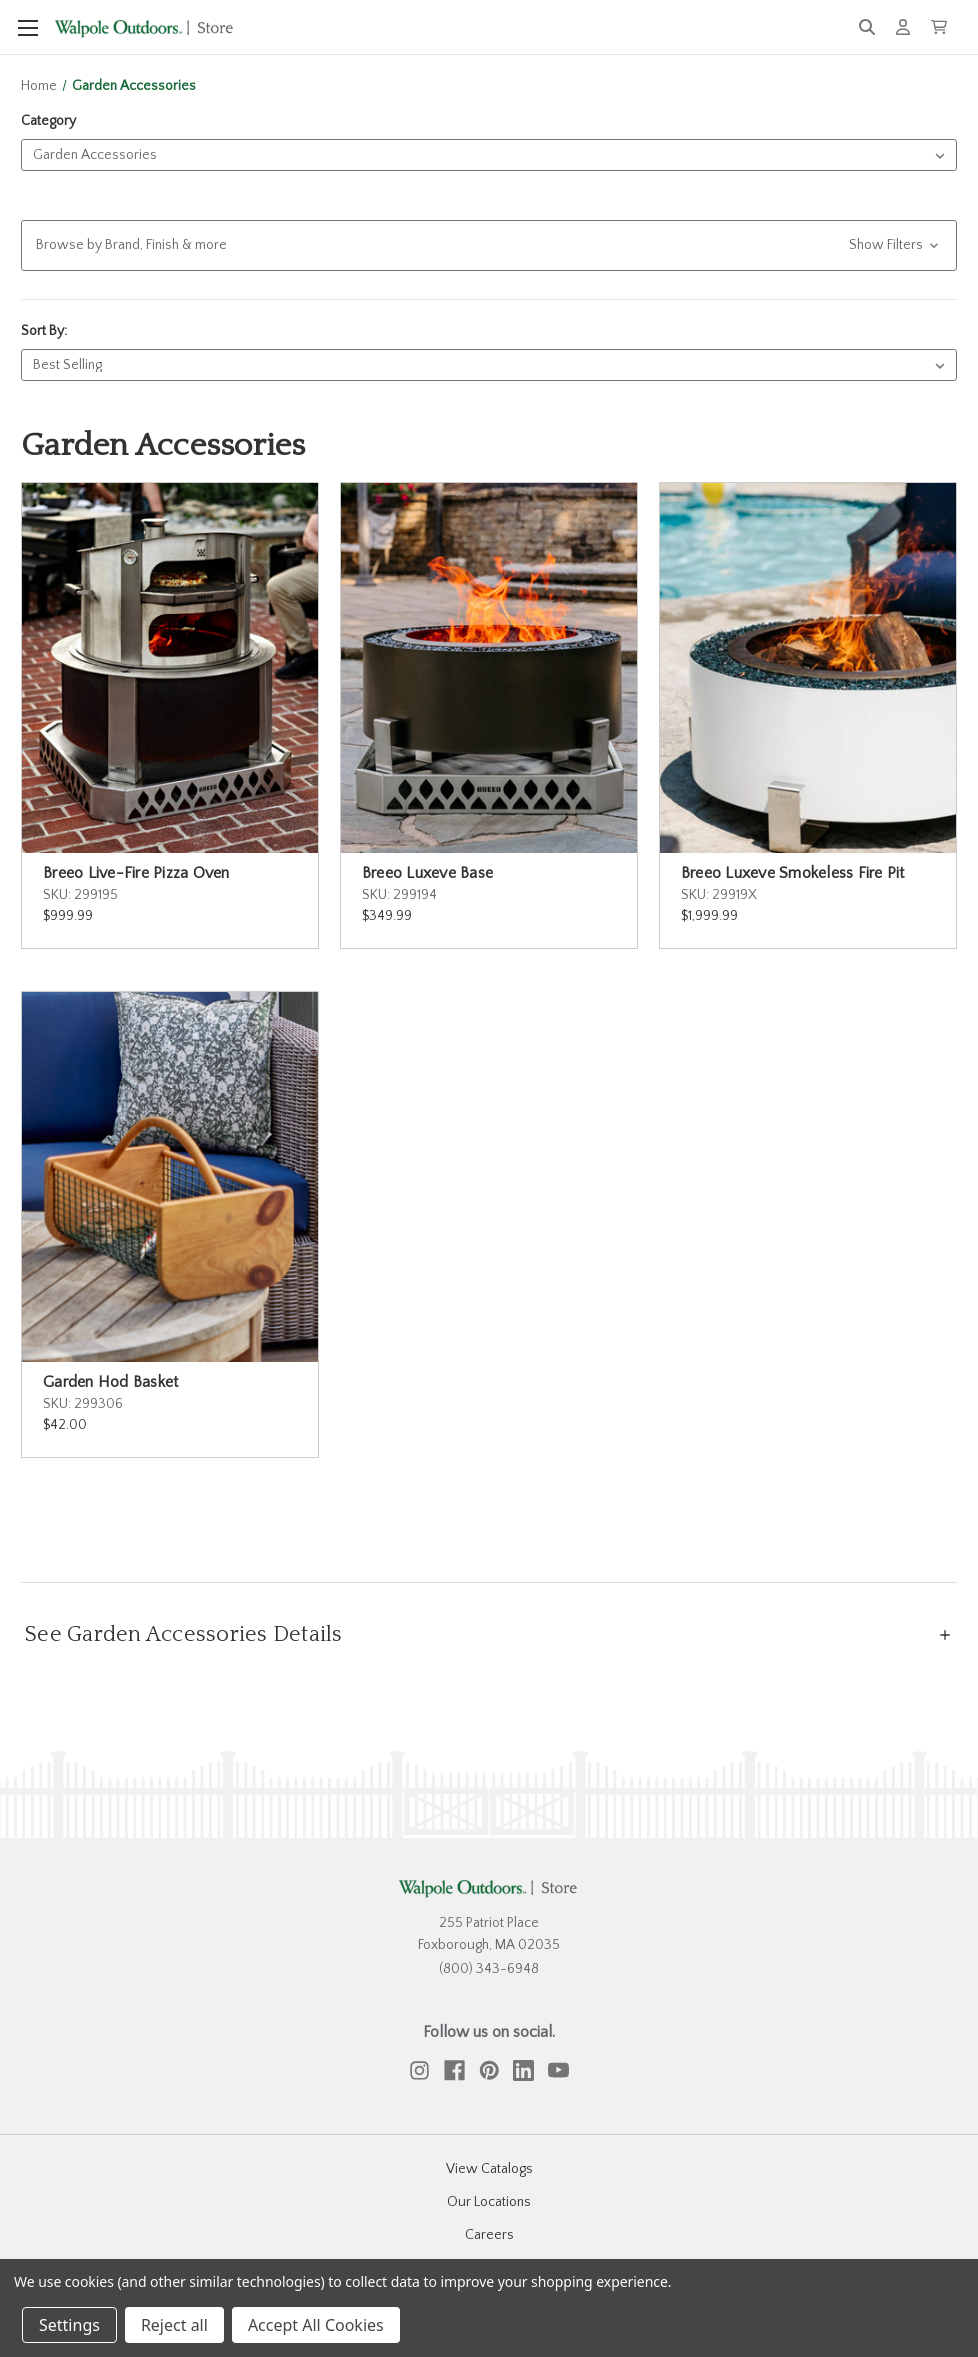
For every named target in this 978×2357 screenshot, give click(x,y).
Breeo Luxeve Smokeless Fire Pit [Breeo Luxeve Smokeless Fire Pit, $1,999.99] (793, 873)
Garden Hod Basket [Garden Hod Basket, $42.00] (110, 1382)
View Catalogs (489, 2169)
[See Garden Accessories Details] (489, 1635)
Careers (489, 2235)
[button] (489, 245)
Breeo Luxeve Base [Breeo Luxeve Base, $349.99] (427, 873)
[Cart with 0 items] (939, 27)
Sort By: (44, 331)
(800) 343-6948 (489, 1969)
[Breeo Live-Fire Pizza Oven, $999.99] (170, 668)
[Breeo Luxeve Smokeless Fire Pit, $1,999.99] (808, 668)
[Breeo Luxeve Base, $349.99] (489, 668)
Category (48, 121)
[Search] (867, 27)
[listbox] (489, 155)
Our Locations (489, 2202)
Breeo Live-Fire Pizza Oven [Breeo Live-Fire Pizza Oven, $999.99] (136, 873)
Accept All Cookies (316, 2325)
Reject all (174, 2325)
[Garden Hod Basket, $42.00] (170, 1177)
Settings (69, 2325)
